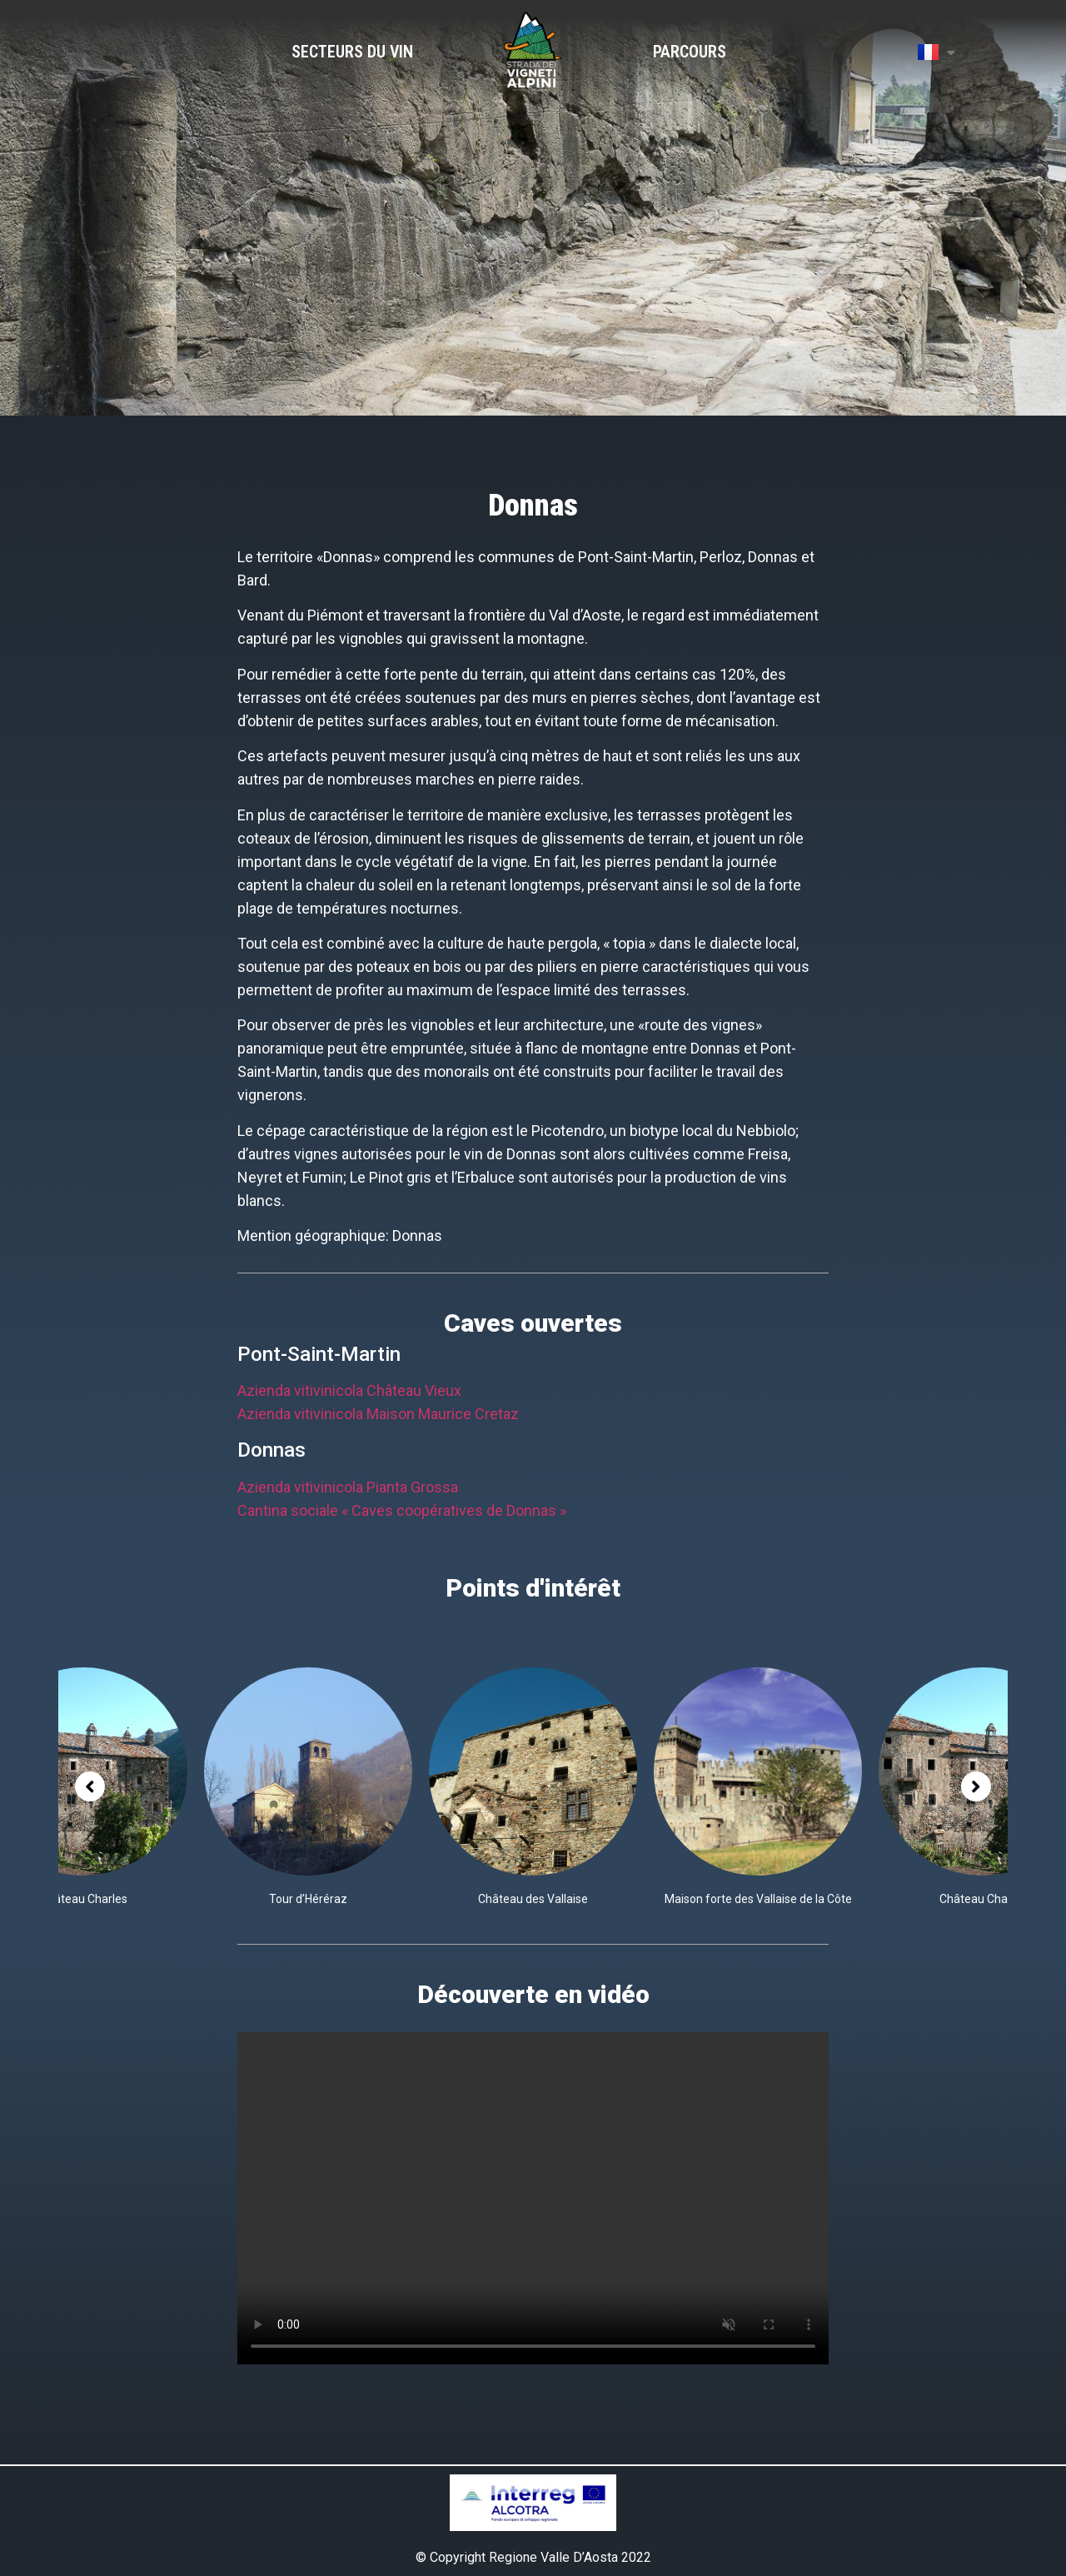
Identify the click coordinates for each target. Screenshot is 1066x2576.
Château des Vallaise (533, 1899)
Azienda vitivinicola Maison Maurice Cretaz (378, 1414)
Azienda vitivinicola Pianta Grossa (347, 1487)
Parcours (689, 52)
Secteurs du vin (352, 52)
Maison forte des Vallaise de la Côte (758, 1899)
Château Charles (83, 1899)
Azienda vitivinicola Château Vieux (349, 1390)
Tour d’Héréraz (308, 1899)
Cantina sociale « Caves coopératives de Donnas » (401, 1510)
